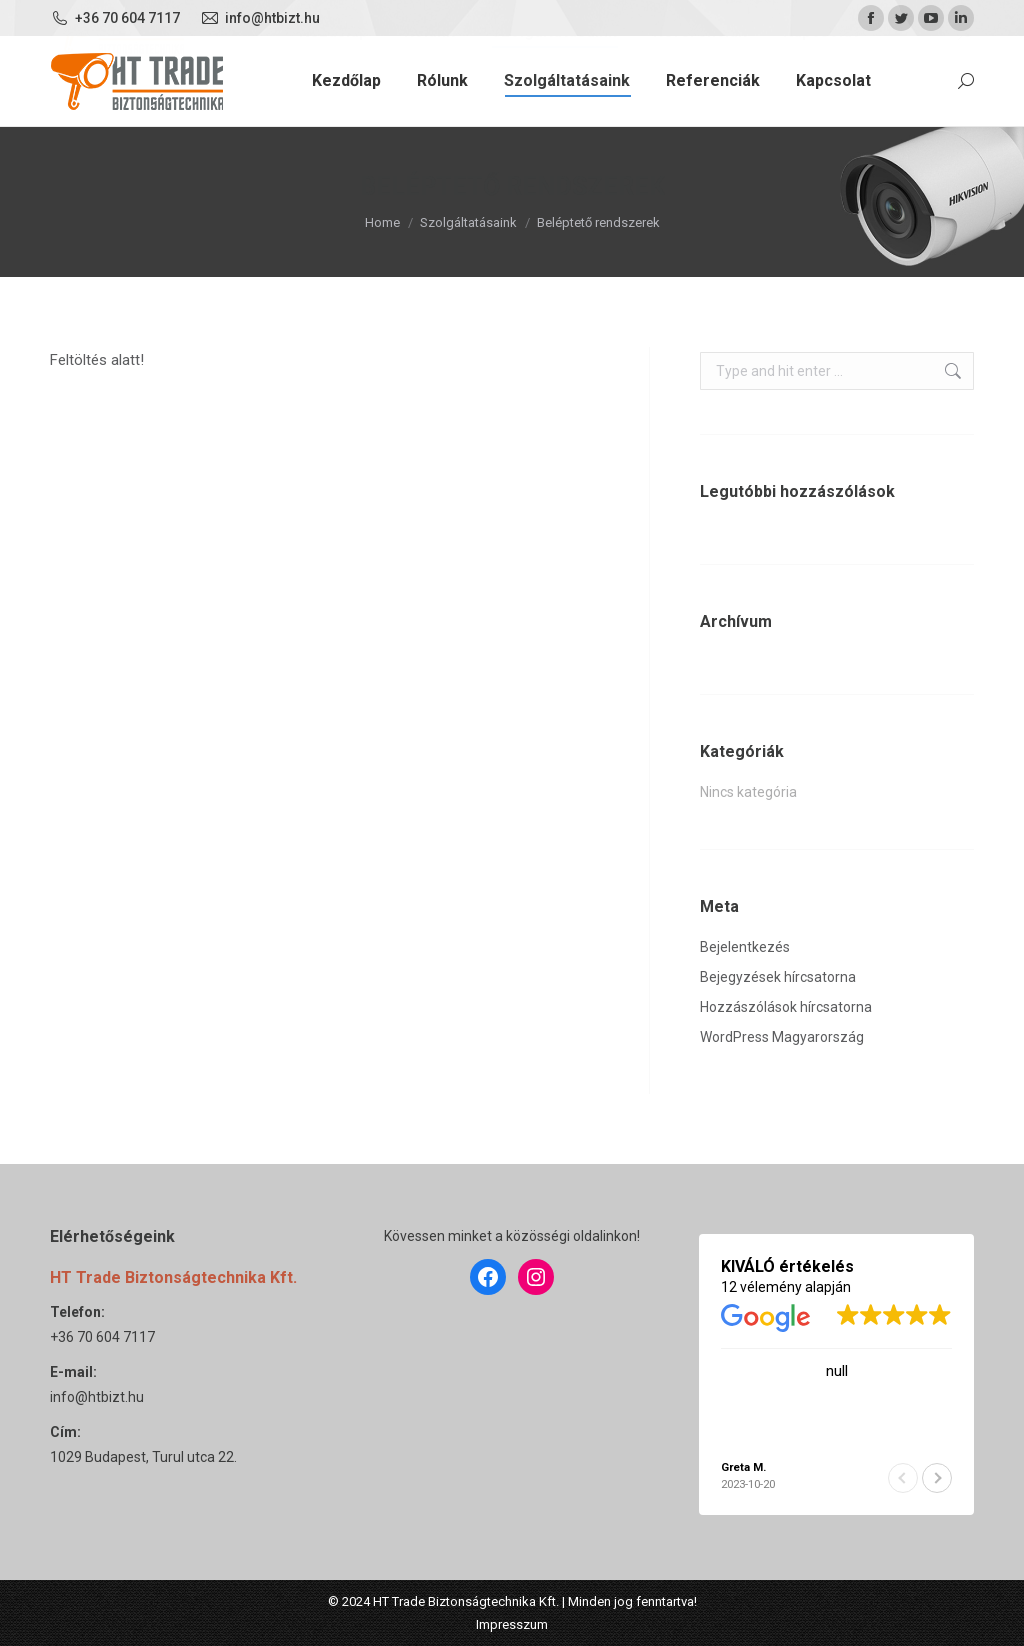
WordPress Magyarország (782, 1037)
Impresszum (512, 1624)
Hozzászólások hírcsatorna (786, 1007)
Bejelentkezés (745, 947)
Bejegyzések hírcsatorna (778, 977)
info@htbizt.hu (97, 1397)
